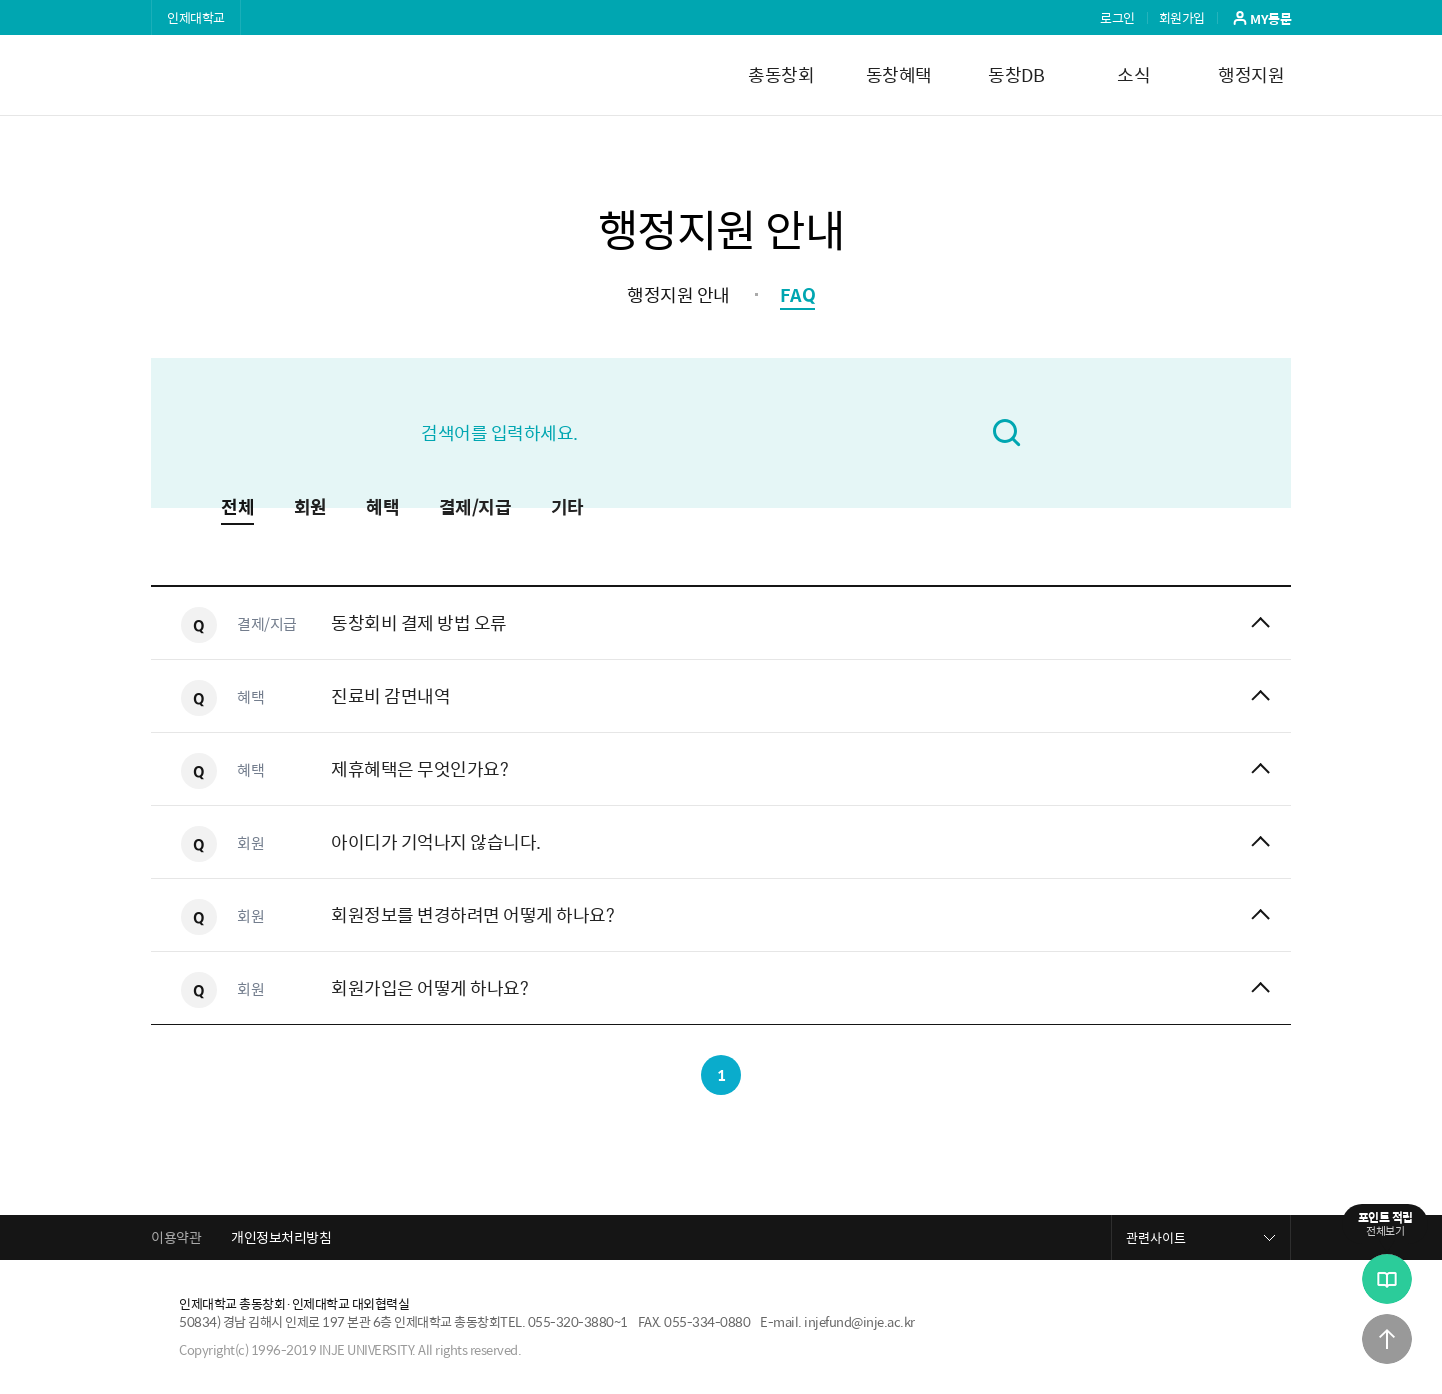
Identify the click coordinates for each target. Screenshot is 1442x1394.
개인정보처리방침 (281, 1237)
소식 (1133, 74)
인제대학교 (196, 17)
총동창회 (781, 74)
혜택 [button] (382, 508)
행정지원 (1251, 74)
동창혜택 (899, 74)
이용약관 (176, 1237)
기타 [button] (567, 508)
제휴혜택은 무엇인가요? (419, 768)
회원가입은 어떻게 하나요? (429, 987)
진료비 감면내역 (390, 695)
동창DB (1016, 74)
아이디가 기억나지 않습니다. (436, 841)
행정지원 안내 (678, 294)
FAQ (798, 294)
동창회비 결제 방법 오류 (419, 622)
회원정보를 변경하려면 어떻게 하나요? (472, 914)
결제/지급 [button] (475, 508)
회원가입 (1182, 17)
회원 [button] (310, 508)
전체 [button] (237, 508)
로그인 (1117, 17)
